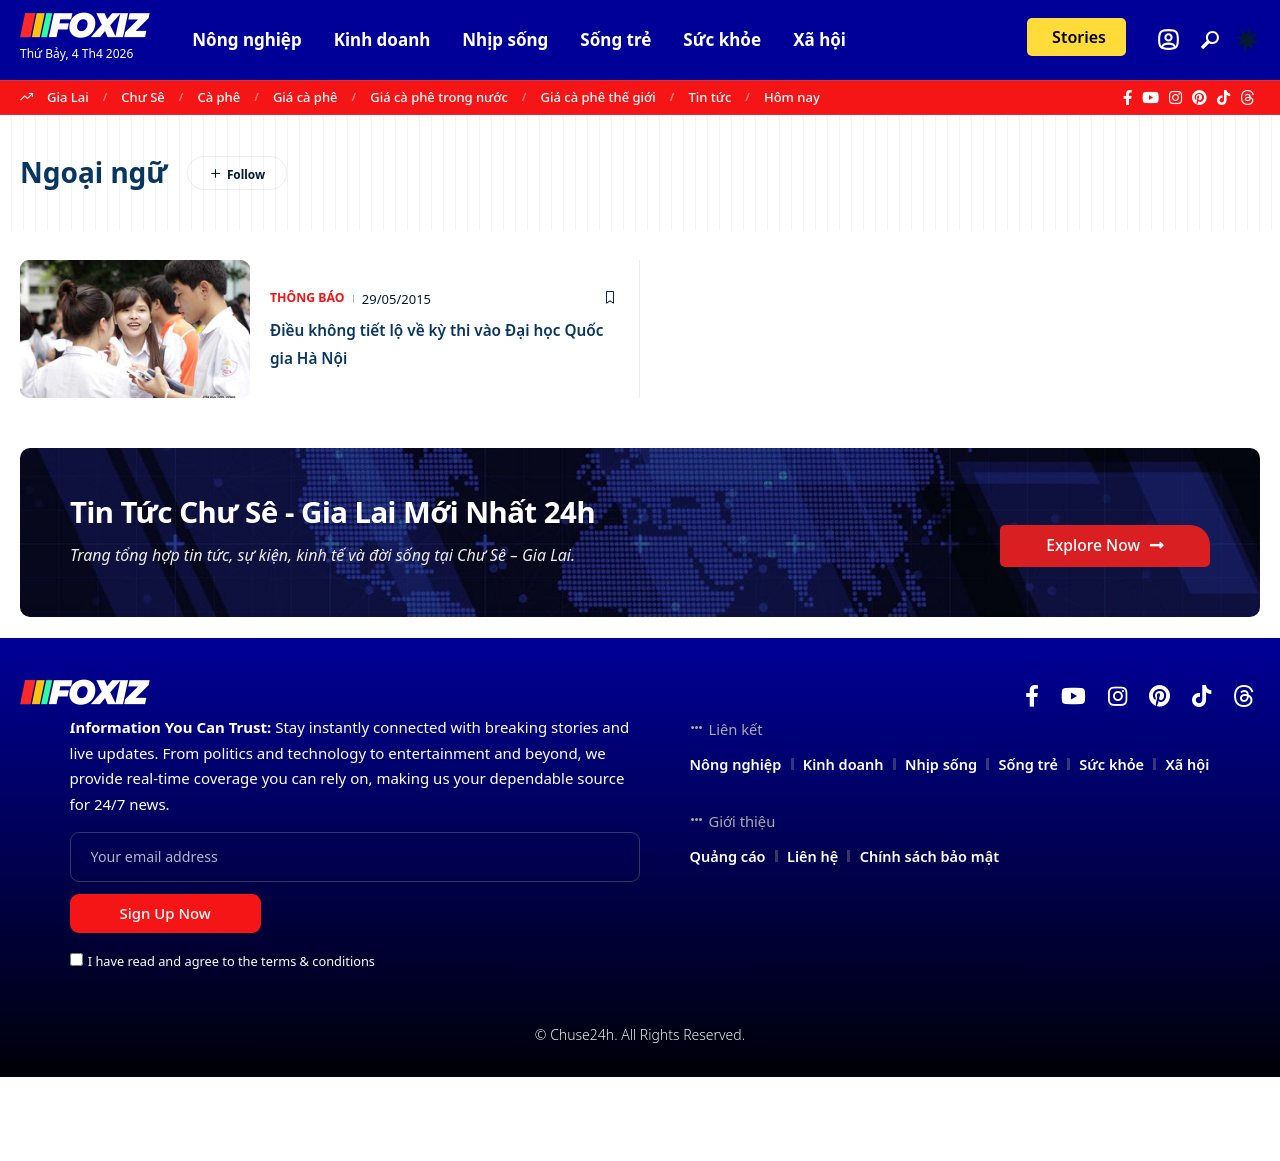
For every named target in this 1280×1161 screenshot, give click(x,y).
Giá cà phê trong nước (439, 97)
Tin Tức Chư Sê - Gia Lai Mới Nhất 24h (406, 539)
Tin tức (710, 97)
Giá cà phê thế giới (598, 97)
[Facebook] (1127, 98)
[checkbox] (76, 1043)
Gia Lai (68, 97)
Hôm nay (792, 97)
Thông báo (309, 299)
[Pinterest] (1199, 98)
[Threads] (1247, 98)
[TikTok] (1223, 98)
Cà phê (218, 97)
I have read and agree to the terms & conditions (231, 1045)
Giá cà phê (305, 97)
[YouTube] (1150, 98)
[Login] (1168, 39)
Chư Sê (142, 97)
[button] (1210, 40)
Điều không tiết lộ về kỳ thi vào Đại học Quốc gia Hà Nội (439, 342)
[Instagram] (1175, 98)
